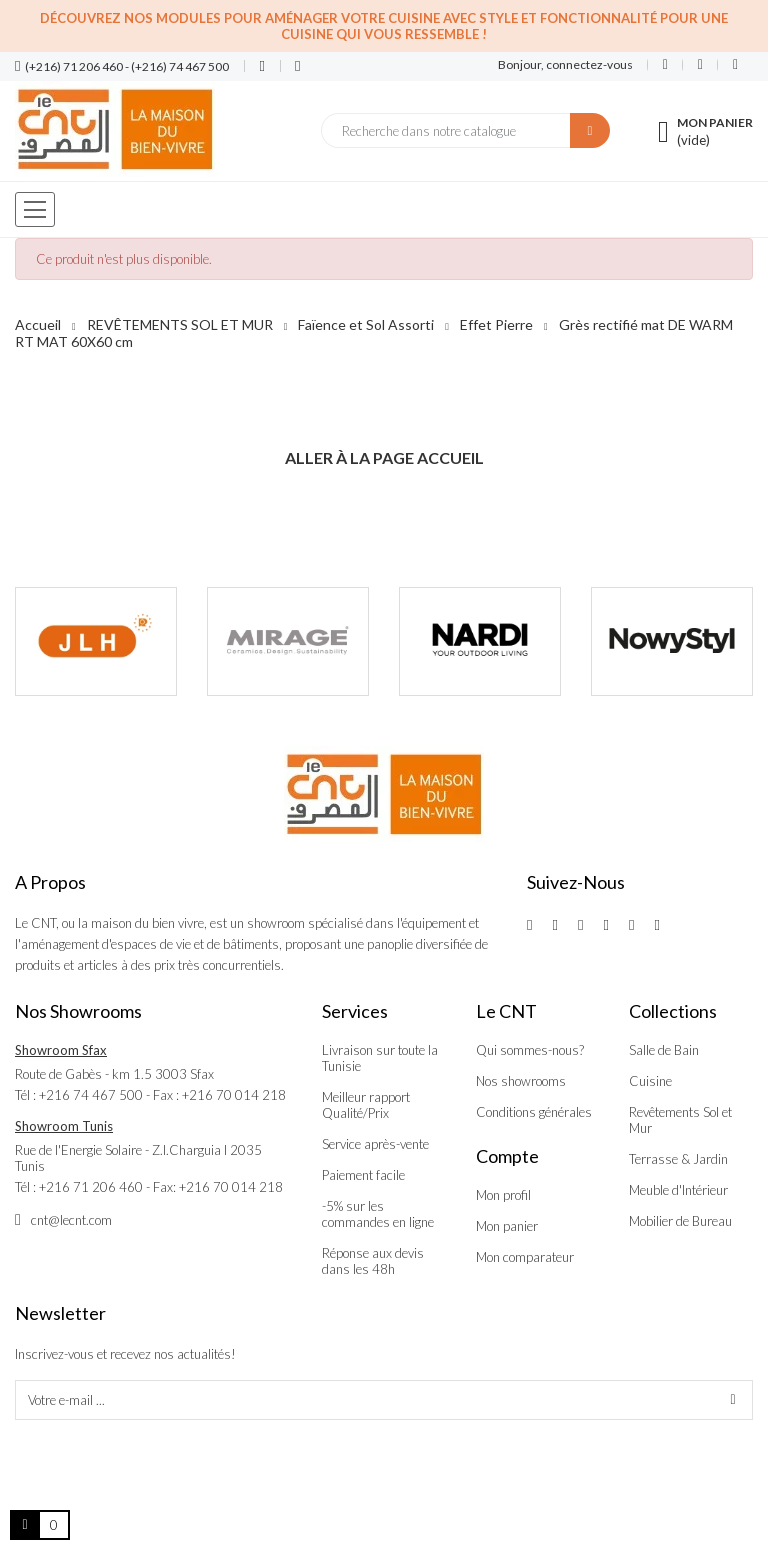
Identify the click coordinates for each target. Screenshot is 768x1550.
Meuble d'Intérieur (678, 1190)
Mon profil (503, 1195)
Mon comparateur (525, 1257)
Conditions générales (534, 1112)
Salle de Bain (664, 1050)
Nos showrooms (521, 1081)
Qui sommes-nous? (530, 1050)
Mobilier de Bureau (680, 1221)
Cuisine (650, 1081)
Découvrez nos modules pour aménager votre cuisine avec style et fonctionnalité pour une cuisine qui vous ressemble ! (384, 26)
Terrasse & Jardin (678, 1159)
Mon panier (507, 1226)
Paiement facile (363, 1175)
